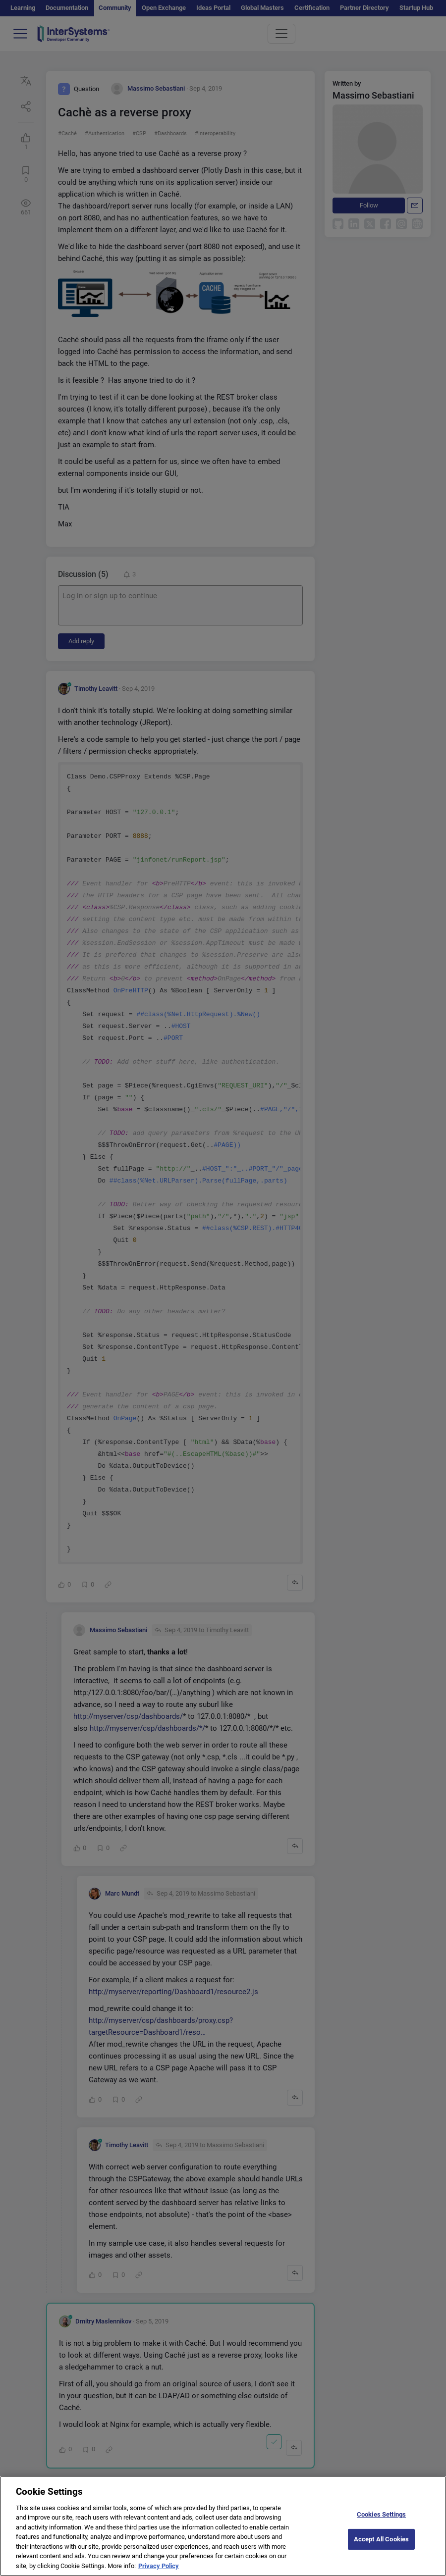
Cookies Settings (381, 2522)
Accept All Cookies (381, 2547)
